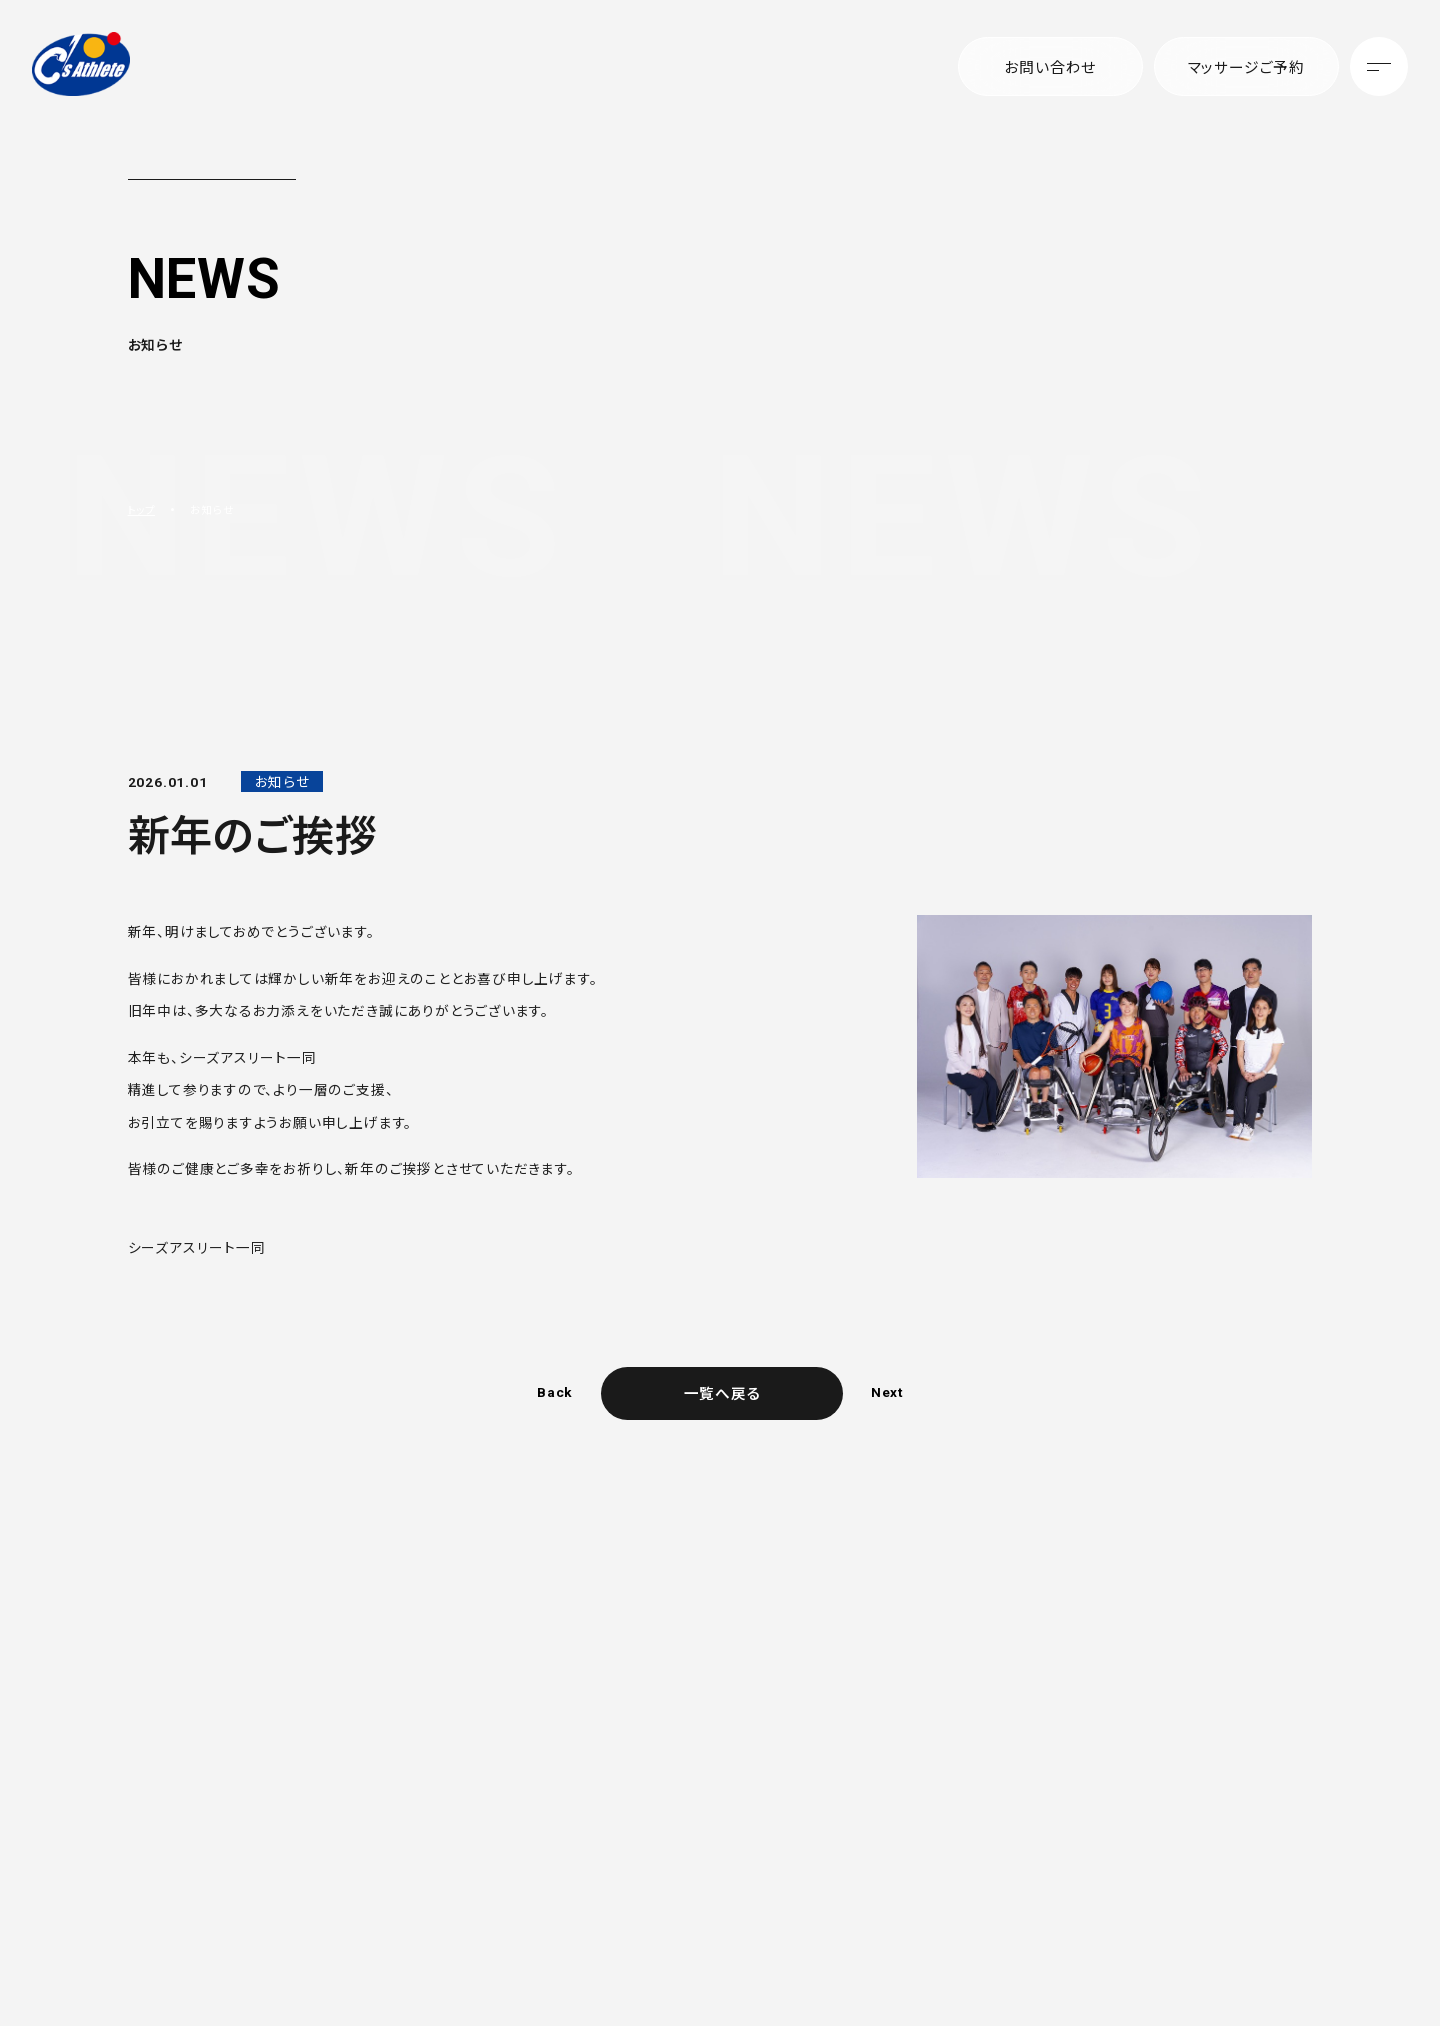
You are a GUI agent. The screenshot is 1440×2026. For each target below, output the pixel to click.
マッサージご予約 (1245, 66)
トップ (143, 509)
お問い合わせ (1050, 66)
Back (554, 1393)
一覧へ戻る (721, 1392)
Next (887, 1393)
